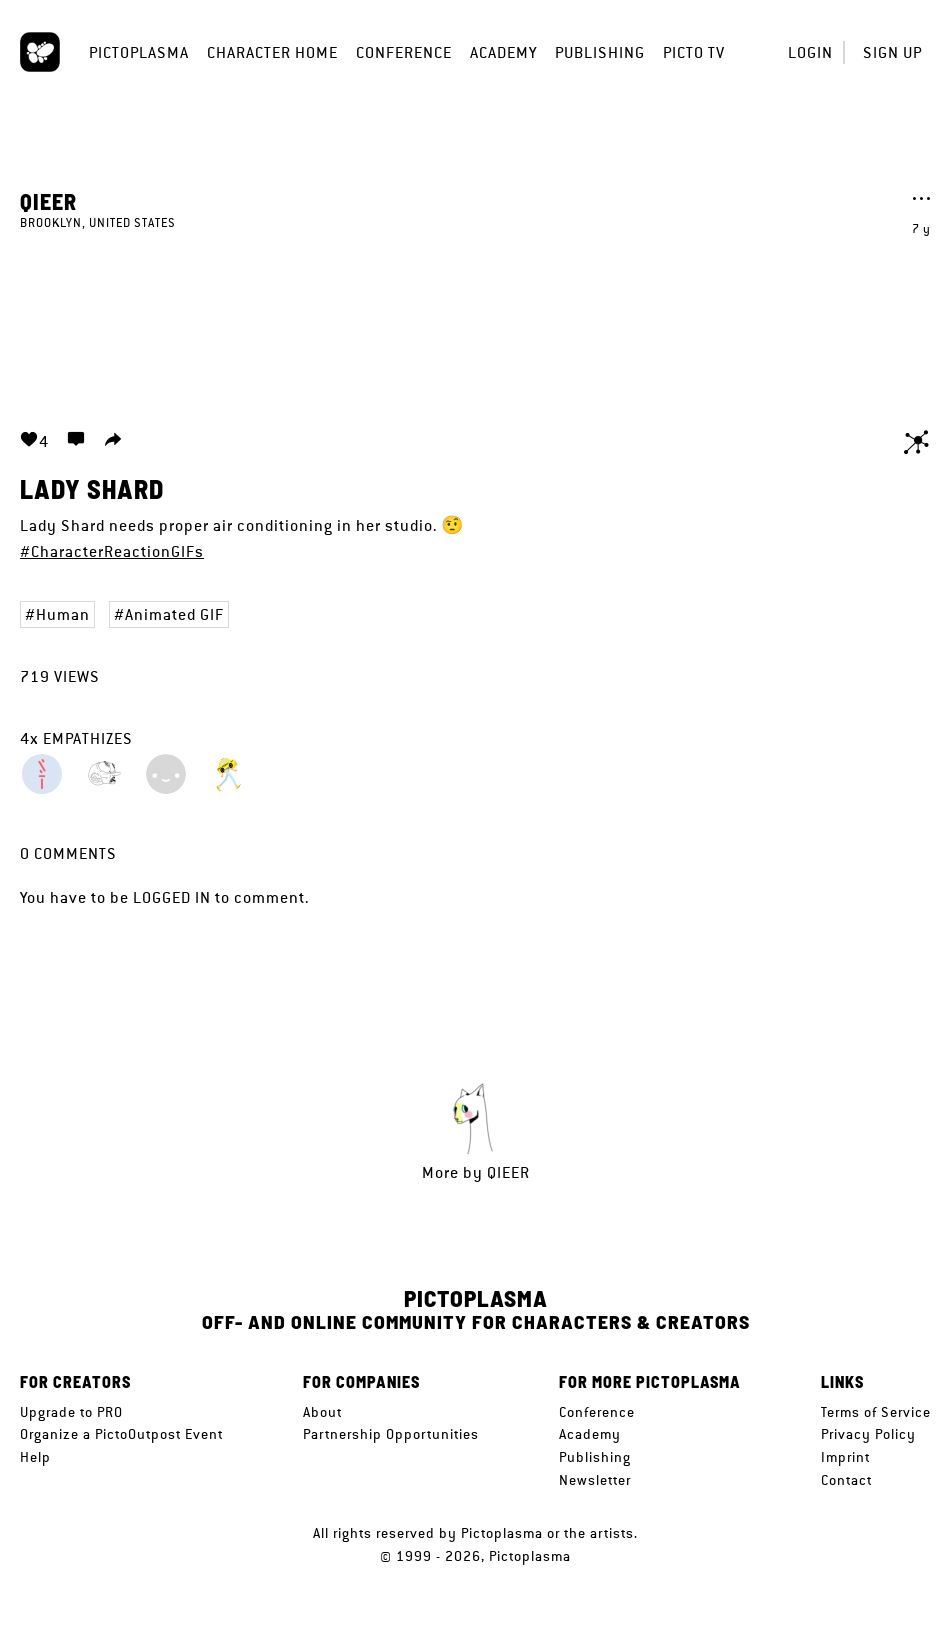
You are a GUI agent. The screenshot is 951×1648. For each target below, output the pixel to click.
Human (63, 614)
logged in (172, 897)
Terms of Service (876, 1412)
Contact (846, 1480)
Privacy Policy (868, 1434)
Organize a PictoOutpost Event (121, 1434)
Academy (503, 52)
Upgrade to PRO (71, 1412)
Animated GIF (174, 614)
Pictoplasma (139, 52)
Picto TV (694, 52)
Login (810, 52)
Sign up (892, 52)
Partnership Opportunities (391, 1434)
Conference (404, 52)
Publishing (600, 52)
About (322, 1412)
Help (35, 1457)
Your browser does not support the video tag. (476, 318)
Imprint (845, 1457)
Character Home (272, 52)
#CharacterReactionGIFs (112, 551)
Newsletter (595, 1480)
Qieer (48, 201)
